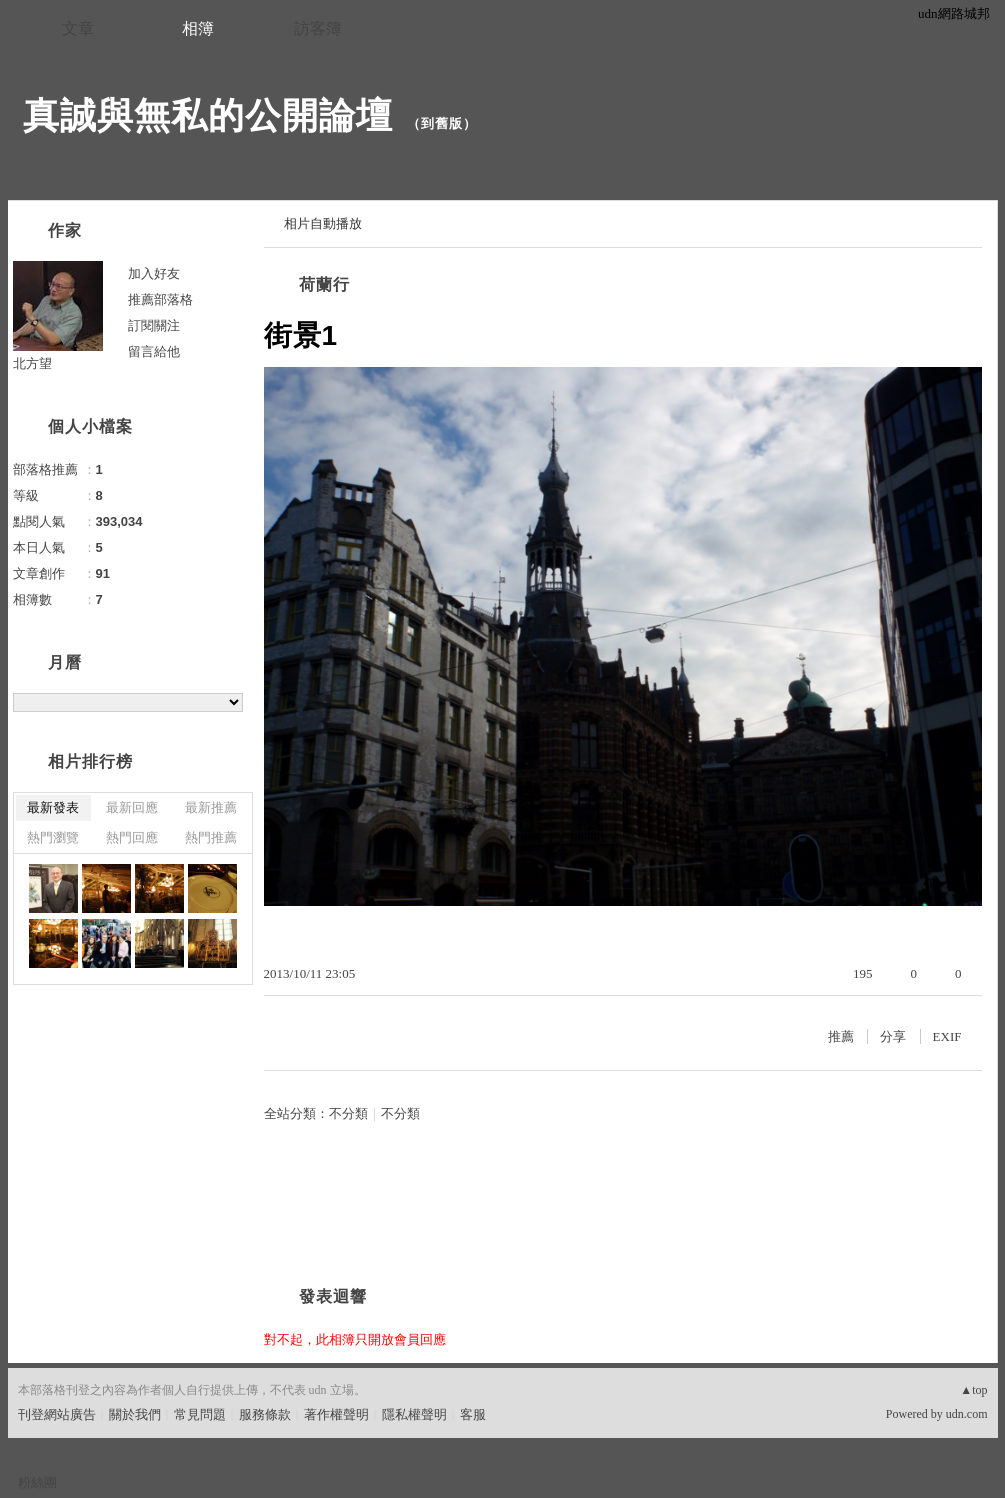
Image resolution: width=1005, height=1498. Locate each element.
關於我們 (135, 1414)
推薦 (841, 1036)
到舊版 (442, 123)
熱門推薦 (211, 837)
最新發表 (53, 807)
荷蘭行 (324, 284)
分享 (893, 1036)
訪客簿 (318, 28)
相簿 (198, 28)
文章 (78, 28)
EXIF (947, 1036)
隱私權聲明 (414, 1414)
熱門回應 (132, 837)
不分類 (348, 1113)
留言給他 (154, 351)
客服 (473, 1414)
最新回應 (132, 807)
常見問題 (200, 1414)
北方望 (32, 363)
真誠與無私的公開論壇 (208, 115)
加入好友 (154, 273)
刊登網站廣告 (57, 1414)
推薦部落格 (160, 299)
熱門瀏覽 (53, 837)
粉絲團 (37, 1482)
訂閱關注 (154, 325)
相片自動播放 (323, 223)
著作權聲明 (336, 1414)
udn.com (967, 1414)
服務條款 (265, 1414)
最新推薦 (211, 807)
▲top (973, 1390)
